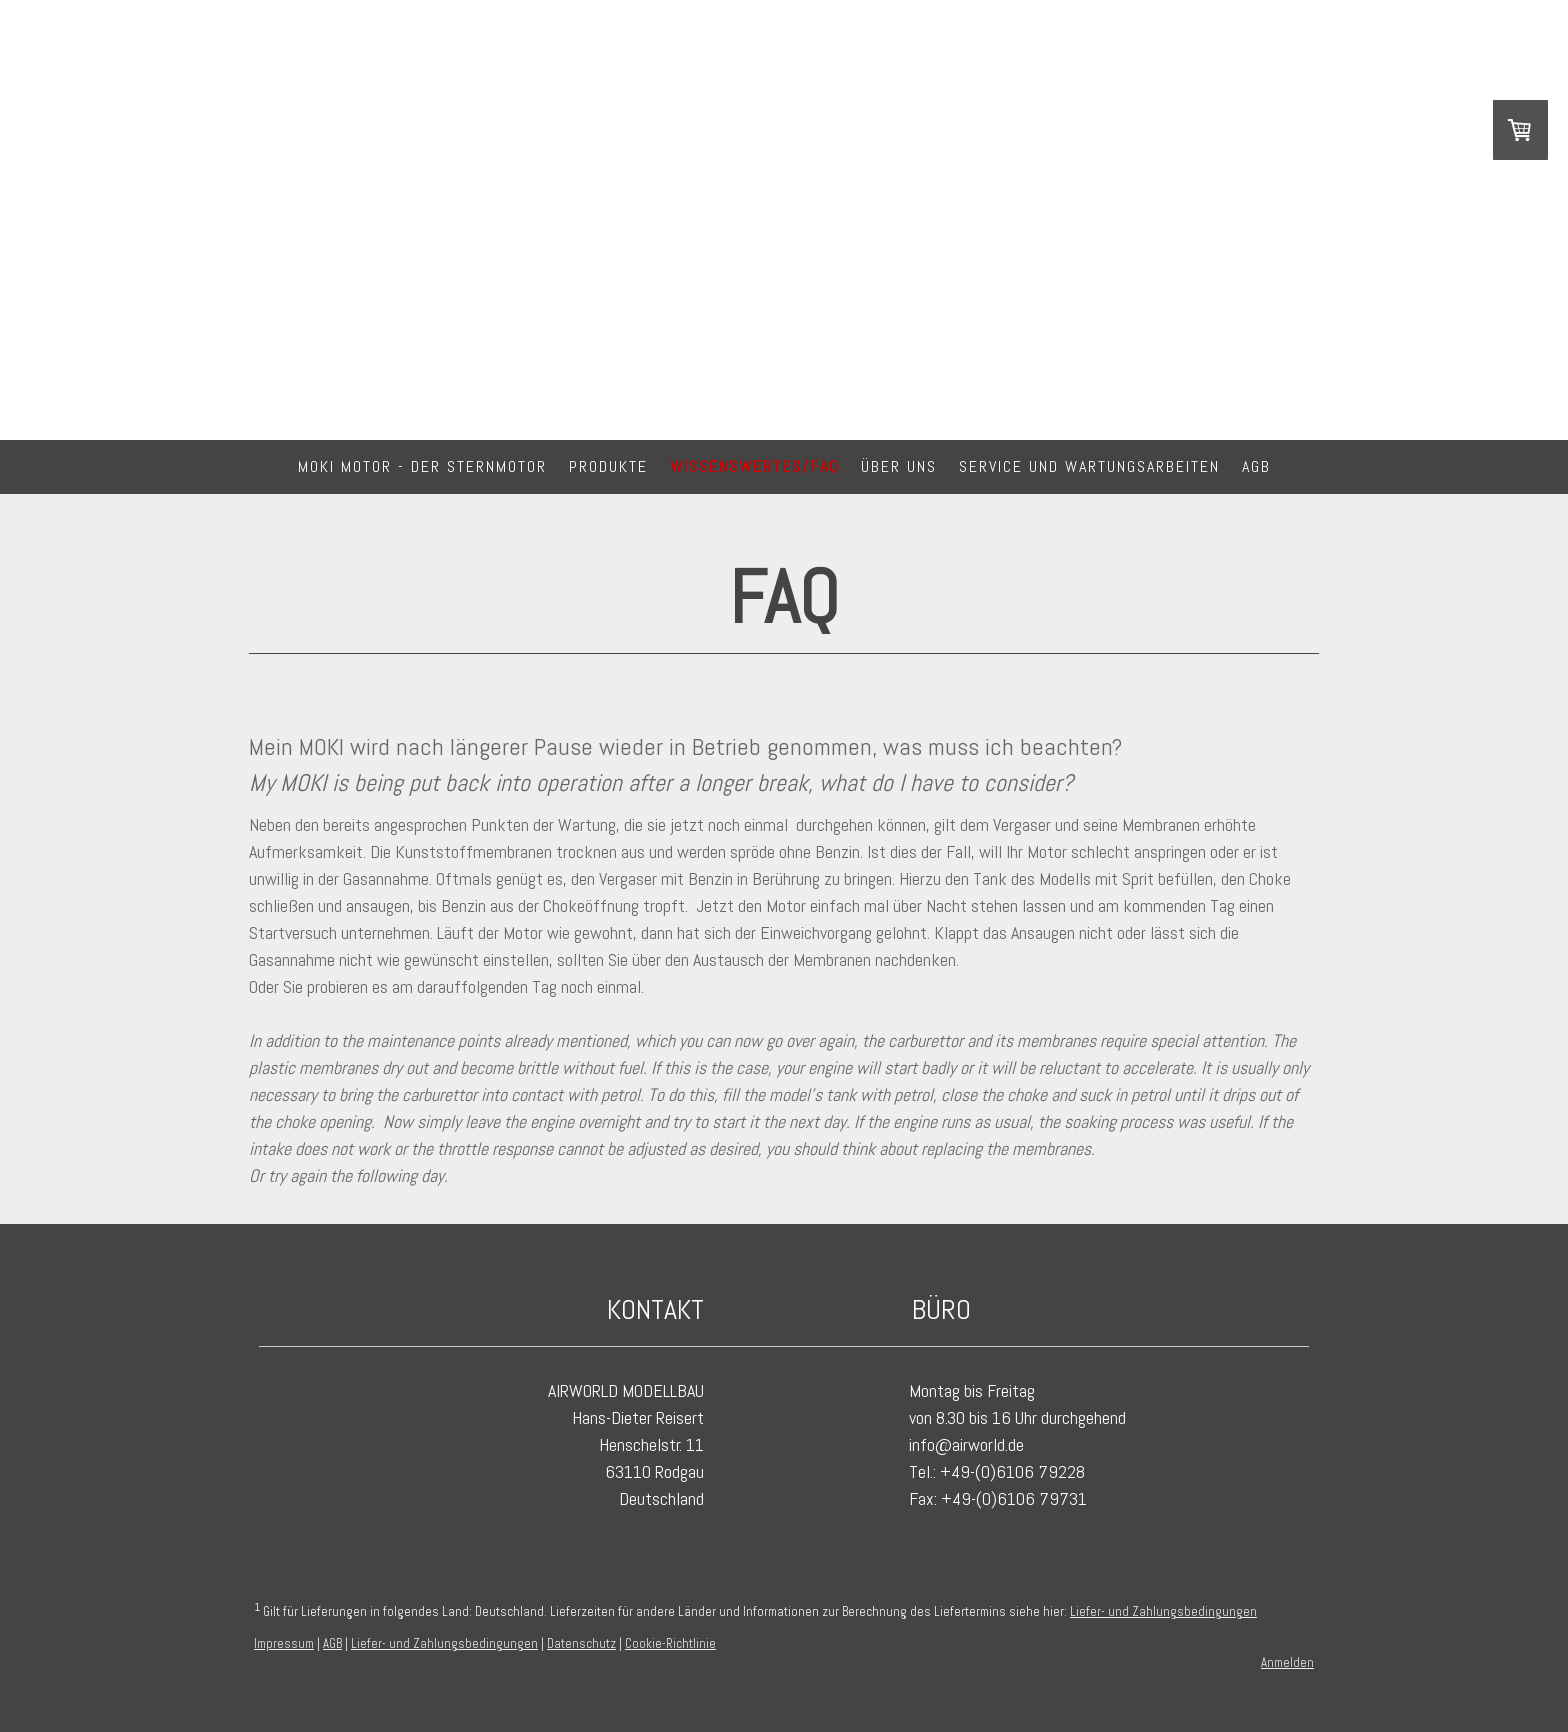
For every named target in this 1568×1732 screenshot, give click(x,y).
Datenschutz (581, 1643)
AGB (1256, 466)
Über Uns (899, 466)
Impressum (284, 1643)
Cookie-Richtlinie (670, 1643)
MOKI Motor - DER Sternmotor (422, 466)
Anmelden (1287, 1662)
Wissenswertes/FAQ (754, 466)
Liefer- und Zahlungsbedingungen (1163, 1611)
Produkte (608, 466)
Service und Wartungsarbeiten (1089, 466)
